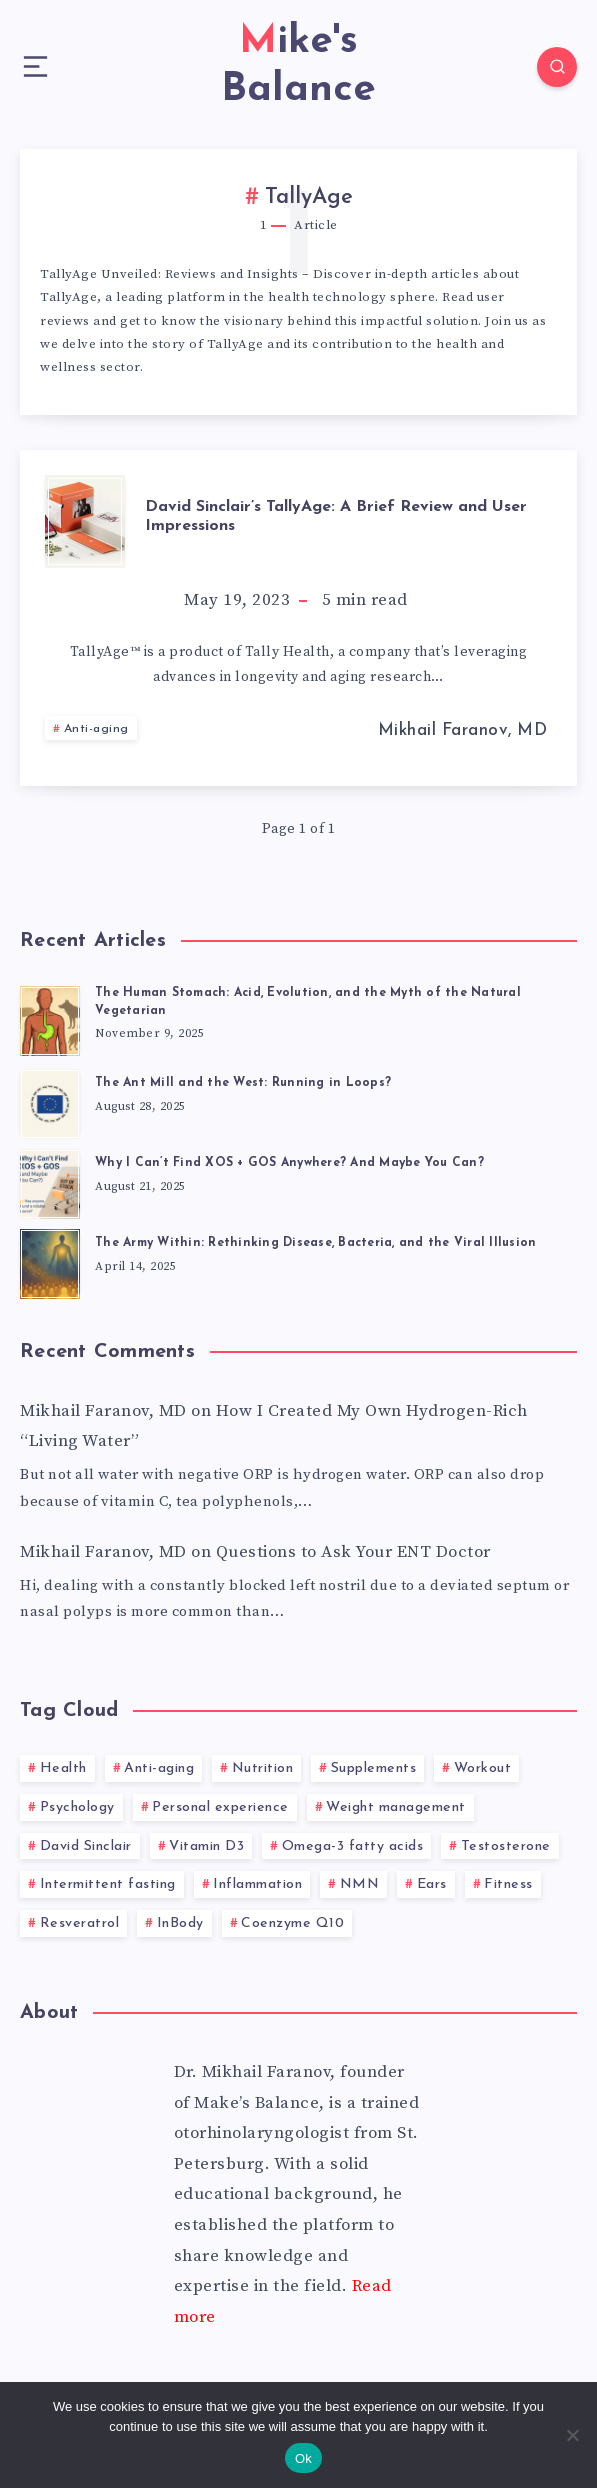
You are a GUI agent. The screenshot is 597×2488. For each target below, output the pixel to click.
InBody (180, 1923)
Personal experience (220, 1807)
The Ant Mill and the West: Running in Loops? (243, 1083)
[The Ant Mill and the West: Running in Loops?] (50, 1101)
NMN (360, 1884)
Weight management (396, 1807)
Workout (483, 1768)
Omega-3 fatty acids (353, 1846)
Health (63, 1768)
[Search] (557, 67)
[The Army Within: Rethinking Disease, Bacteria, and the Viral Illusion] (50, 1261)
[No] (572, 2435)
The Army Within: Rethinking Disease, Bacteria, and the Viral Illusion (315, 1243)
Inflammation (257, 1884)
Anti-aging (96, 729)
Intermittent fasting (108, 1884)
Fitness (508, 1884)
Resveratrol (80, 1923)
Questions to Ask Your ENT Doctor (353, 1552)
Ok (303, 2458)
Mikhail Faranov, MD (103, 1411)
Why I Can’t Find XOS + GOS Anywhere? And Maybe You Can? (289, 1163)
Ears (432, 1884)
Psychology (77, 1807)
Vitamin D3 (206, 1846)
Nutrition (263, 1768)
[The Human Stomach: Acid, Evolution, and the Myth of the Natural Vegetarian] (50, 1018)
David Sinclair (86, 1846)
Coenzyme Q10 (292, 1923)
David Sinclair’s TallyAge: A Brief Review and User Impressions (336, 516)
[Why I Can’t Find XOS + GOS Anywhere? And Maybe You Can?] (50, 1181)
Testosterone (506, 1846)
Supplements (374, 1768)
